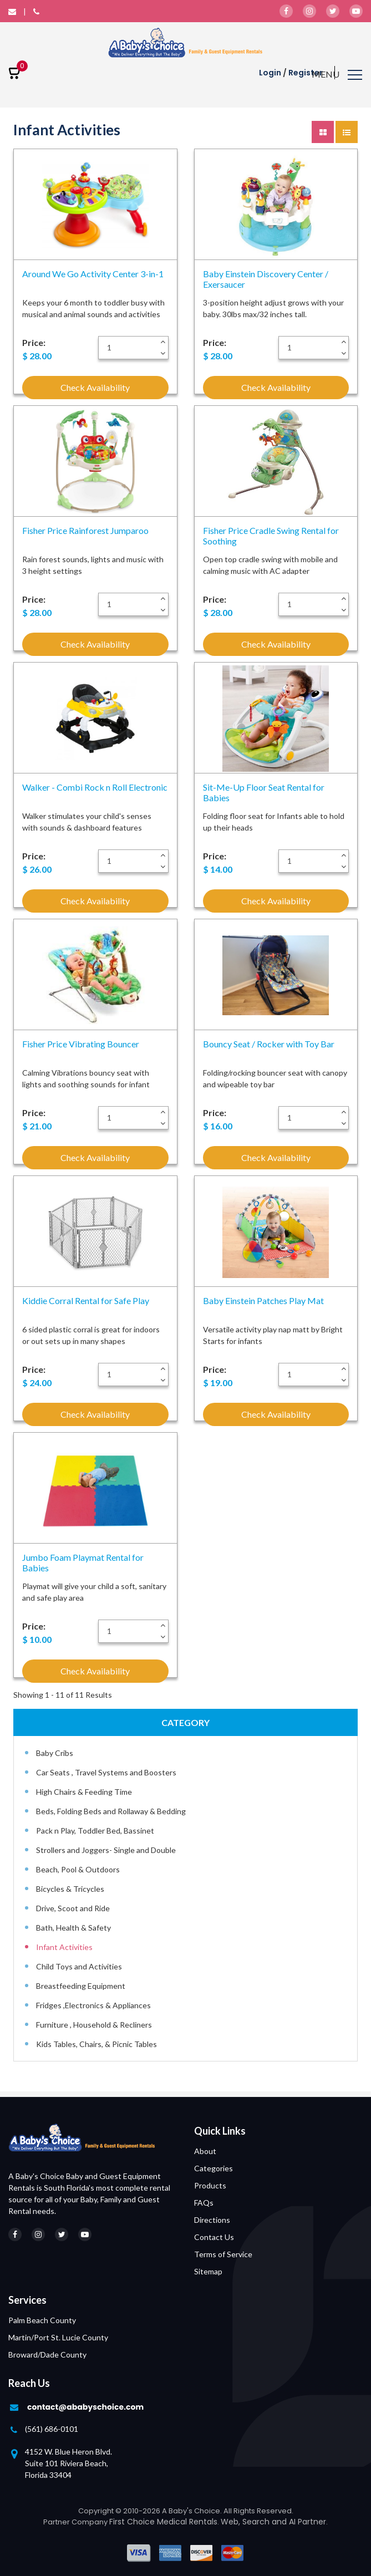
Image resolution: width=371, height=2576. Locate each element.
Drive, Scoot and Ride (73, 1908)
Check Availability (95, 387)
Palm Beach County (42, 2320)
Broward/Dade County (47, 2354)
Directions (212, 2219)
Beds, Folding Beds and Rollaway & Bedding (111, 1811)
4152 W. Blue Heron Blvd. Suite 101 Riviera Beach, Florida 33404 (68, 2463)
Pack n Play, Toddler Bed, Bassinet (95, 1830)
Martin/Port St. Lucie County (58, 2337)
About (205, 2151)
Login (270, 72)
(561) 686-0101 (51, 2429)
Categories (213, 2168)
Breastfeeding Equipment (80, 1985)
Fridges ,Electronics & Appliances (93, 2005)
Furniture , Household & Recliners (94, 2024)
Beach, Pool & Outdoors (78, 1869)
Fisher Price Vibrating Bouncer (80, 1043)
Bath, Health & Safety (73, 1927)
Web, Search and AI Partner (273, 2521)
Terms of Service (223, 2254)
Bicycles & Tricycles (70, 1888)
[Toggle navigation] (337, 76)
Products (210, 2185)
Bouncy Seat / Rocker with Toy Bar (268, 1043)
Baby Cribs (54, 1753)
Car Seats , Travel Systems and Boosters (106, 1772)
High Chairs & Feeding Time (84, 1791)
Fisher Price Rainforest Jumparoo (85, 530)
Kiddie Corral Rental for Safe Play (85, 1300)
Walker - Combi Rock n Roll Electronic (94, 787)
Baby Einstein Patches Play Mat (263, 1300)
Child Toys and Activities (79, 1966)
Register (305, 72)
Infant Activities (64, 1947)
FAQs (204, 2202)
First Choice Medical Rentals (163, 2521)
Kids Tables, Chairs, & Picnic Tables (96, 2044)
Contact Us (214, 2237)
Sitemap (208, 2271)
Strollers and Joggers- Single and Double (106, 1850)
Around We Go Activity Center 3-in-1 (93, 273)
